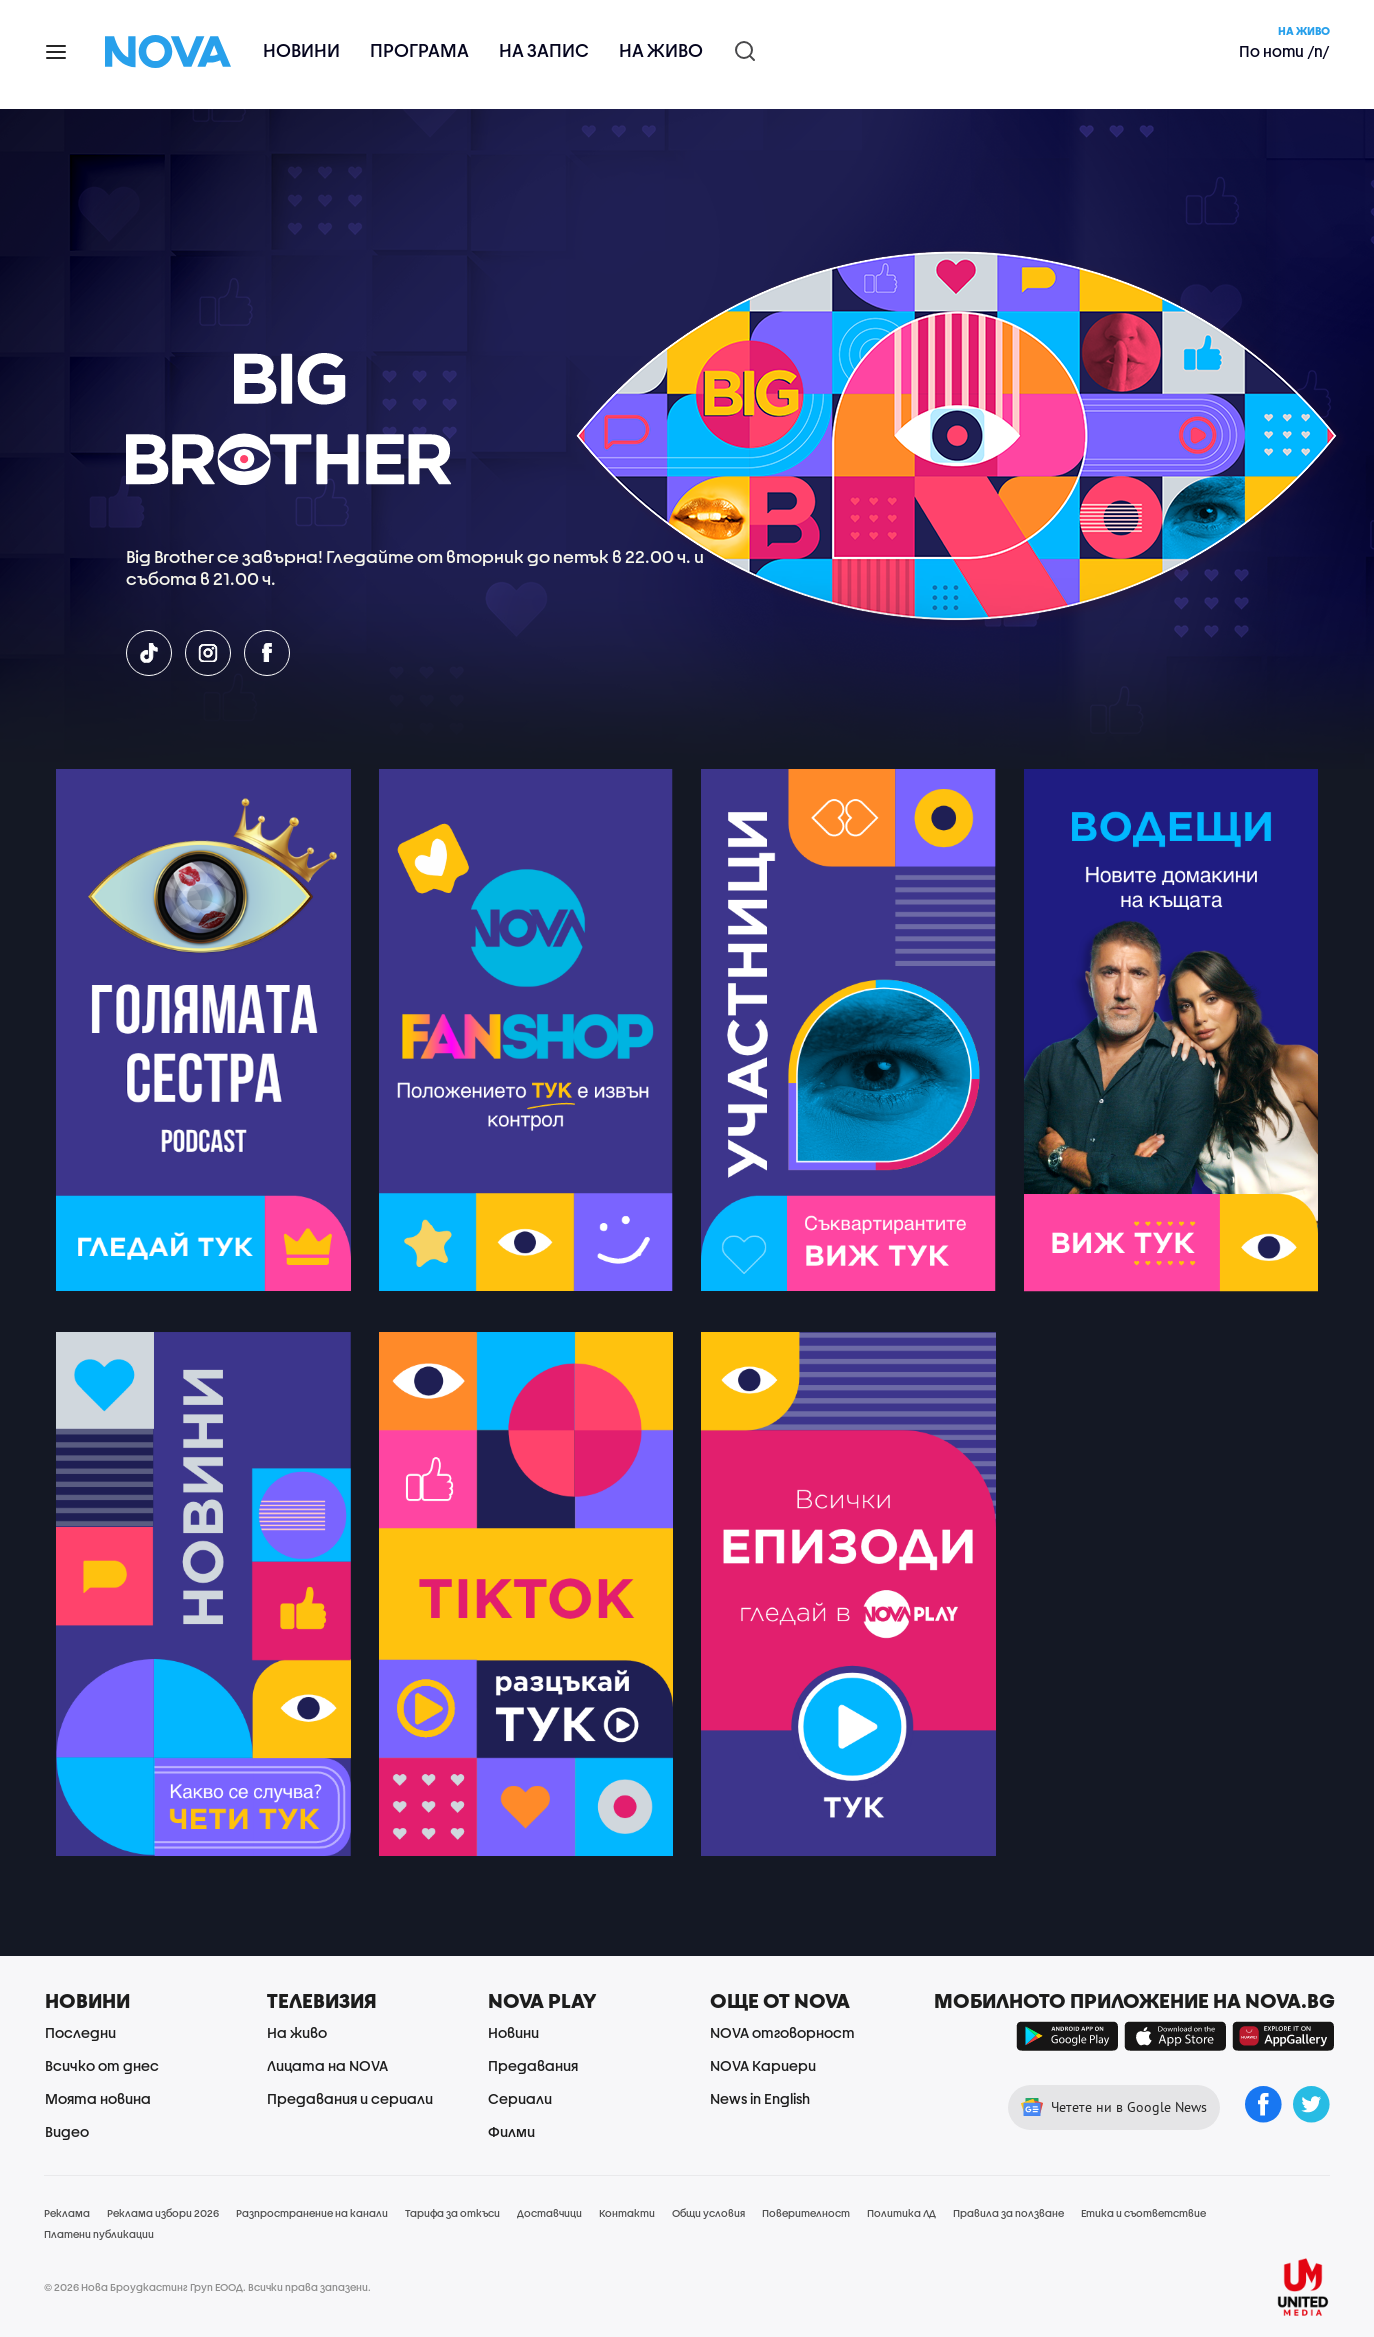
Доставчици (549, 2213)
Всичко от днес (102, 2065)
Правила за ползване (1008, 2213)
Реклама (67, 2213)
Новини (301, 50)
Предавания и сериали (350, 2098)
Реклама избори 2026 (163, 2213)
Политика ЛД (901, 2213)
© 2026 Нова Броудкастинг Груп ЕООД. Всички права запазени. (207, 2287)
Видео (67, 2131)
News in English (760, 2098)
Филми (511, 2131)
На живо (661, 50)
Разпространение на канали (312, 2213)
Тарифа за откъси (452, 2213)
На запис (544, 50)
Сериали (520, 2098)
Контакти (627, 2213)
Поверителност (806, 2213)
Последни (80, 2032)
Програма (419, 50)
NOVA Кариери (763, 2065)
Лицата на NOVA (327, 2065)
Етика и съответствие (1143, 2213)
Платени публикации (99, 2234)
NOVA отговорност (782, 2032)
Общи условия (708, 2213)
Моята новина (98, 2098)
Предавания (533, 2065)
